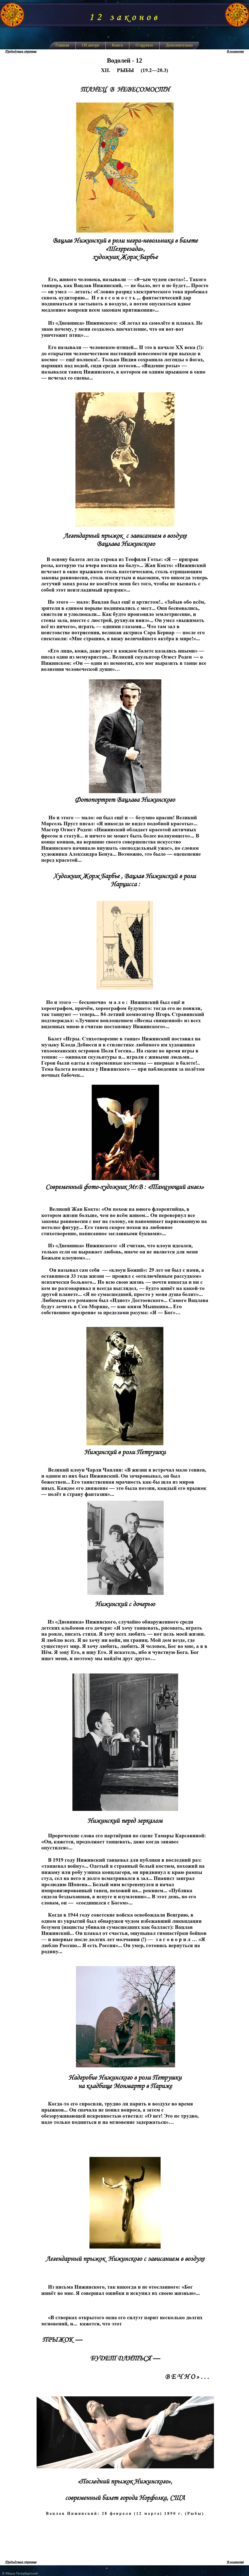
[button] (117, 45)
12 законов (124, 17)
